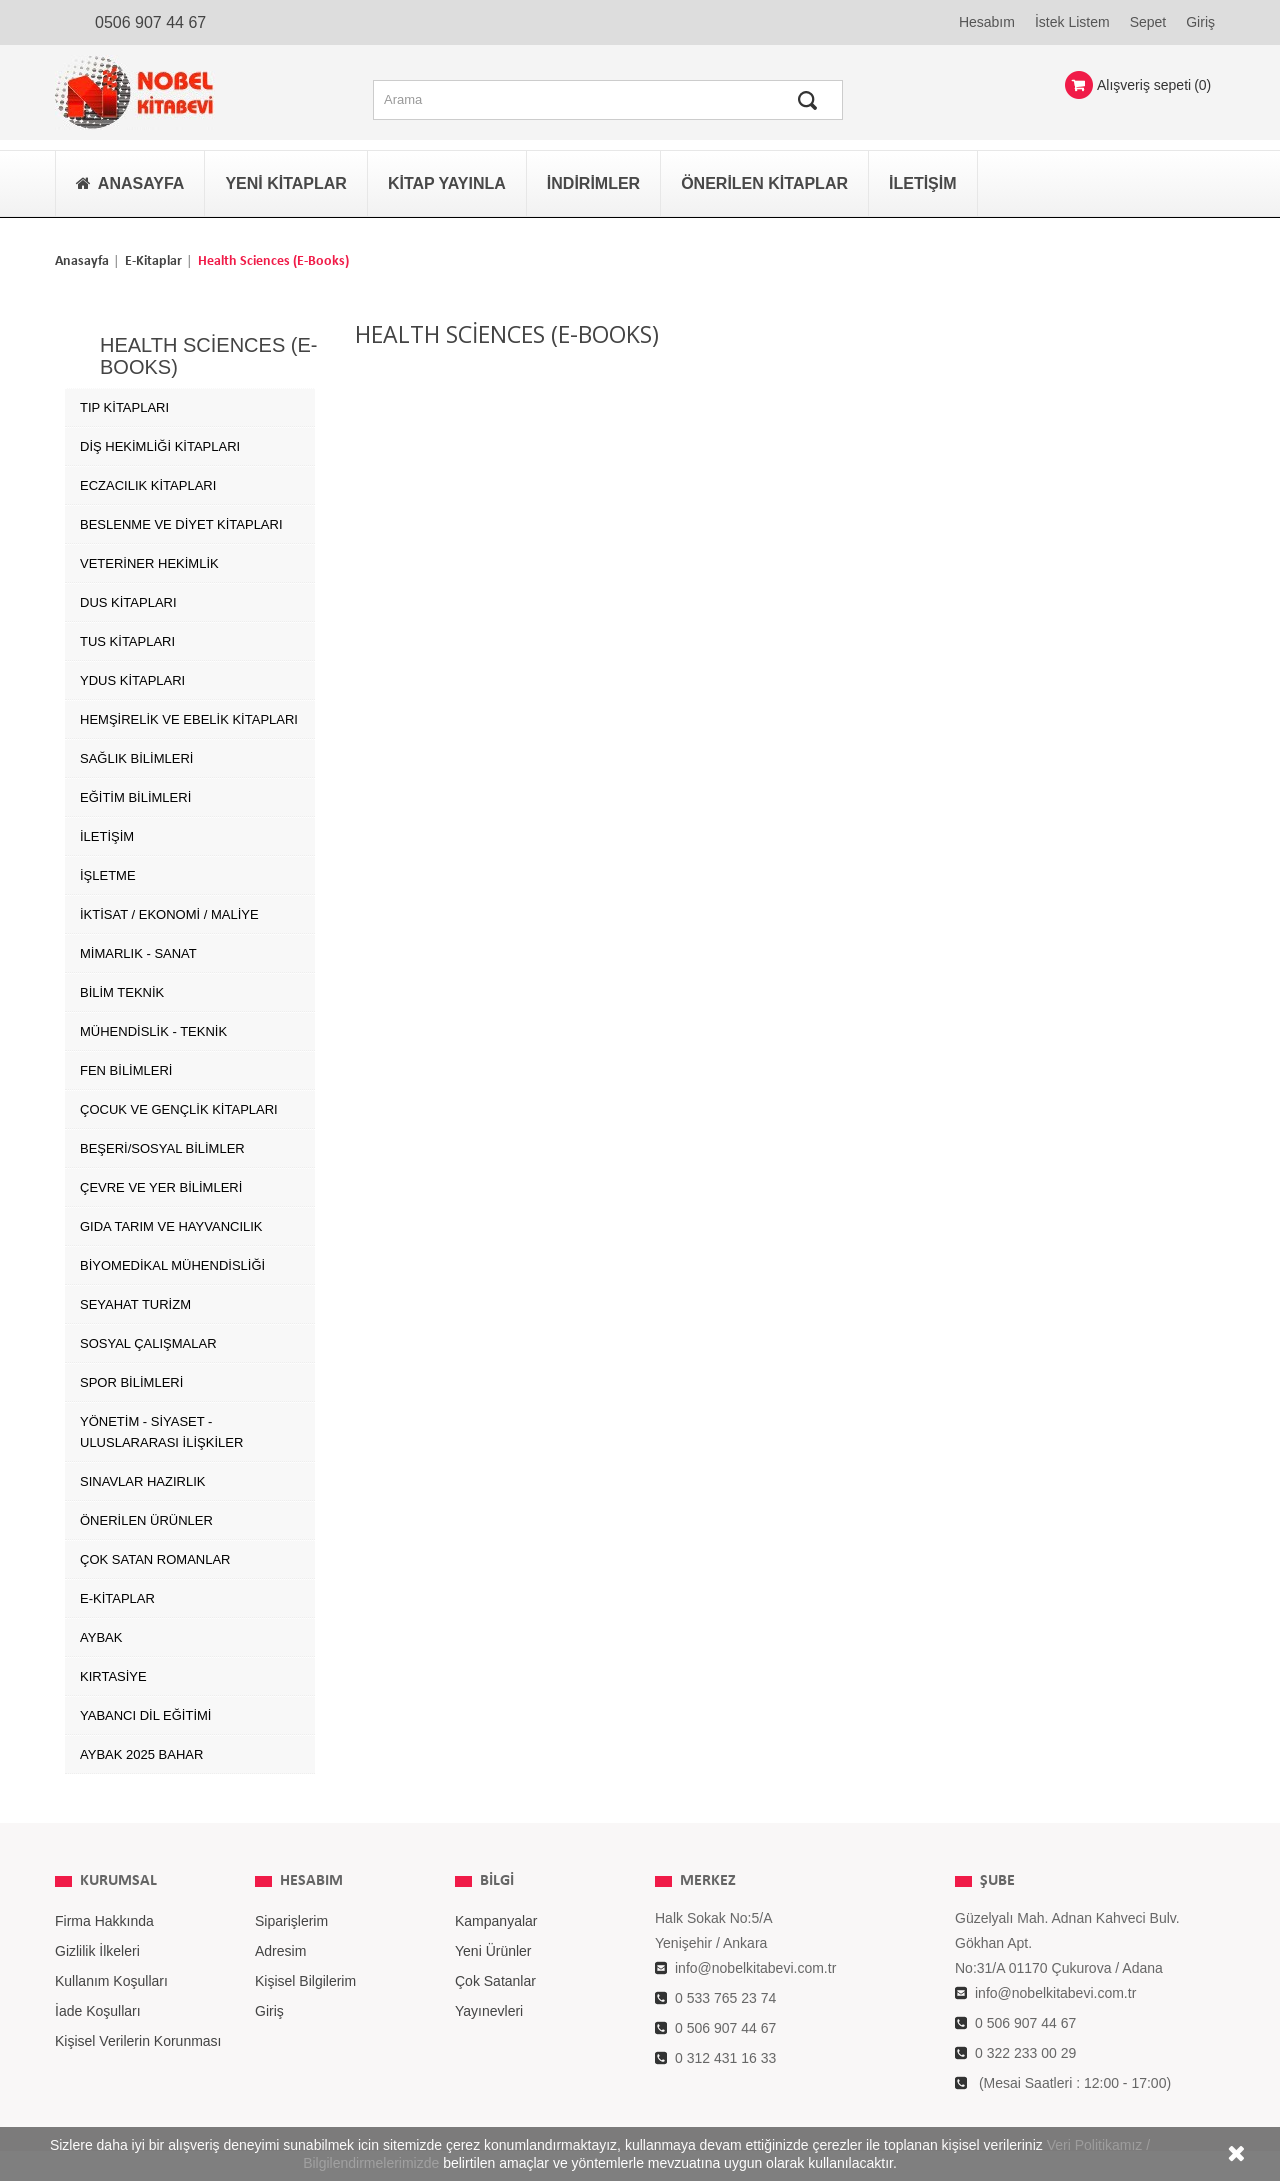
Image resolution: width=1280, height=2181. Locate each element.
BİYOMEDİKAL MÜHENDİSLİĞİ (172, 1265)
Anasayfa (82, 261)
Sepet (1148, 22)
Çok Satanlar (495, 1981)
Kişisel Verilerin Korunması (138, 2041)
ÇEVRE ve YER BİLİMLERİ (161, 1187)
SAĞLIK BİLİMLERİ (136, 758)
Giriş (1200, 22)
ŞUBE (997, 1881)
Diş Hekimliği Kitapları (160, 446)
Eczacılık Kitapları (148, 485)
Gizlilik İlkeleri (97, 1951)
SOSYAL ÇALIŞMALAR (148, 1343)
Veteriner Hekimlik (149, 563)
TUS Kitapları (127, 641)
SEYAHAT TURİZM (135, 1304)
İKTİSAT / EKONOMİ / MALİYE (169, 914)
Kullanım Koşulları (111, 1981)
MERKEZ (708, 1881)
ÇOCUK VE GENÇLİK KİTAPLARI (179, 1109)
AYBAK (101, 1637)
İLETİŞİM (107, 836)
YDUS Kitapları (132, 680)
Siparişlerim (291, 1921)
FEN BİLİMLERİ (126, 1070)
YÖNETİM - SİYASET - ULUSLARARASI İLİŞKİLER (161, 1432)
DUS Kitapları (128, 602)
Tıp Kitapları (124, 407)
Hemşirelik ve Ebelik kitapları (189, 719)
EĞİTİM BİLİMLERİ (135, 797)
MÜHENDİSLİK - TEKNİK (153, 1031)
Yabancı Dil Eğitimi (145, 1715)
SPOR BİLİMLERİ (131, 1382)
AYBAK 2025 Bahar (141, 1754)
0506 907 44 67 (150, 22)
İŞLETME (108, 875)
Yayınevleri (489, 2011)
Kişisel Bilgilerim (305, 1981)
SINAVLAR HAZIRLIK (142, 1481)
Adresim (280, 1951)
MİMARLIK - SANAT (138, 953)
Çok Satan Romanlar (155, 1559)
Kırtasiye (113, 1676)
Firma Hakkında (104, 1921)
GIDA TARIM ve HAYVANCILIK (171, 1226)
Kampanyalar (496, 1921)
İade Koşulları (98, 2011)
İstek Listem (1072, 22)
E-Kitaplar (153, 261)
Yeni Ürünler (493, 1951)
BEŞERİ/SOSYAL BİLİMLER (162, 1148)
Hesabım (987, 22)
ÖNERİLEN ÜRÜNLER (146, 1520)
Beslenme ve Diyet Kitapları (181, 524)
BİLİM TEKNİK (122, 992)
